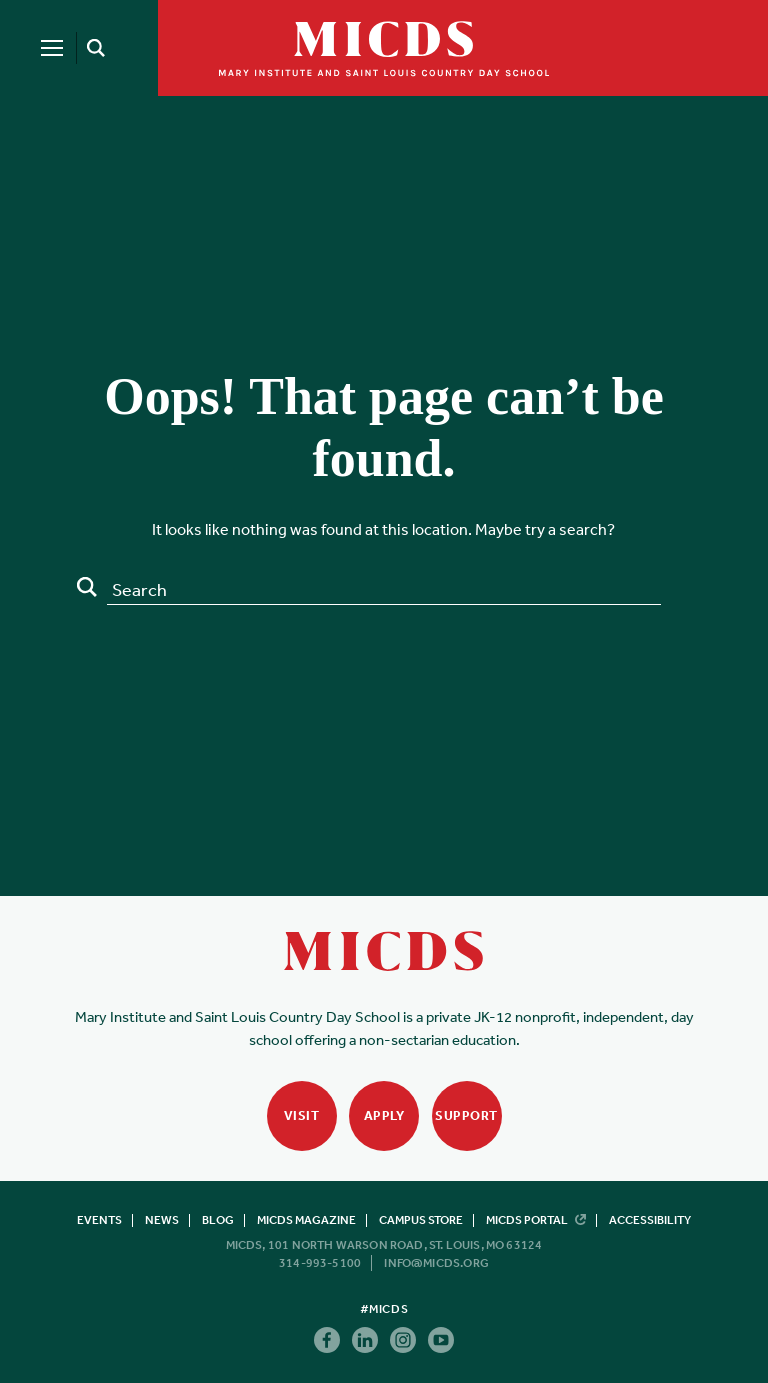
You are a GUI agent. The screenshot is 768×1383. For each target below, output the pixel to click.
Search (87, 587)
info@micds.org (436, 1263)
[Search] (92, 48)
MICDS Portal (536, 1220)
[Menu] (52, 48)
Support (466, 1115)
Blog (218, 1220)
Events (99, 1220)
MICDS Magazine (306, 1220)
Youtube (441, 1340)
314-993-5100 (320, 1263)
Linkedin (365, 1340)
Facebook (327, 1340)
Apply (384, 1115)
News (162, 1220)
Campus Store (421, 1220)
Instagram (403, 1340)
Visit (302, 1115)
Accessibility (650, 1220)
